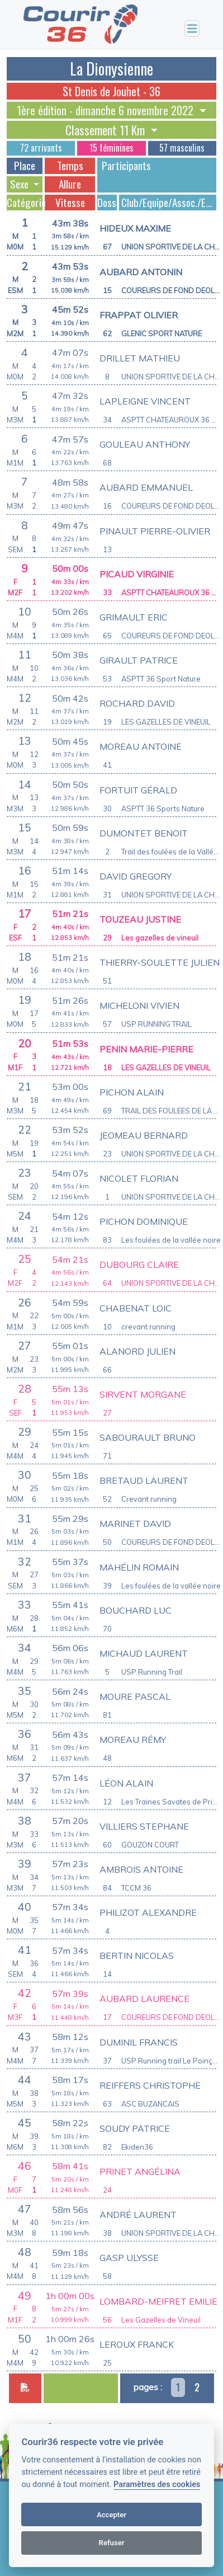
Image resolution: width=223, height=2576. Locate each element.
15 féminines (111, 147)
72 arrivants (41, 147)
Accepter (111, 2515)
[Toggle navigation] (192, 28)
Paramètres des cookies (156, 2484)
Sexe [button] (20, 184)
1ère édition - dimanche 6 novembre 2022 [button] (106, 110)
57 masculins (182, 147)
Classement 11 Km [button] (106, 130)
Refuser (112, 2543)
